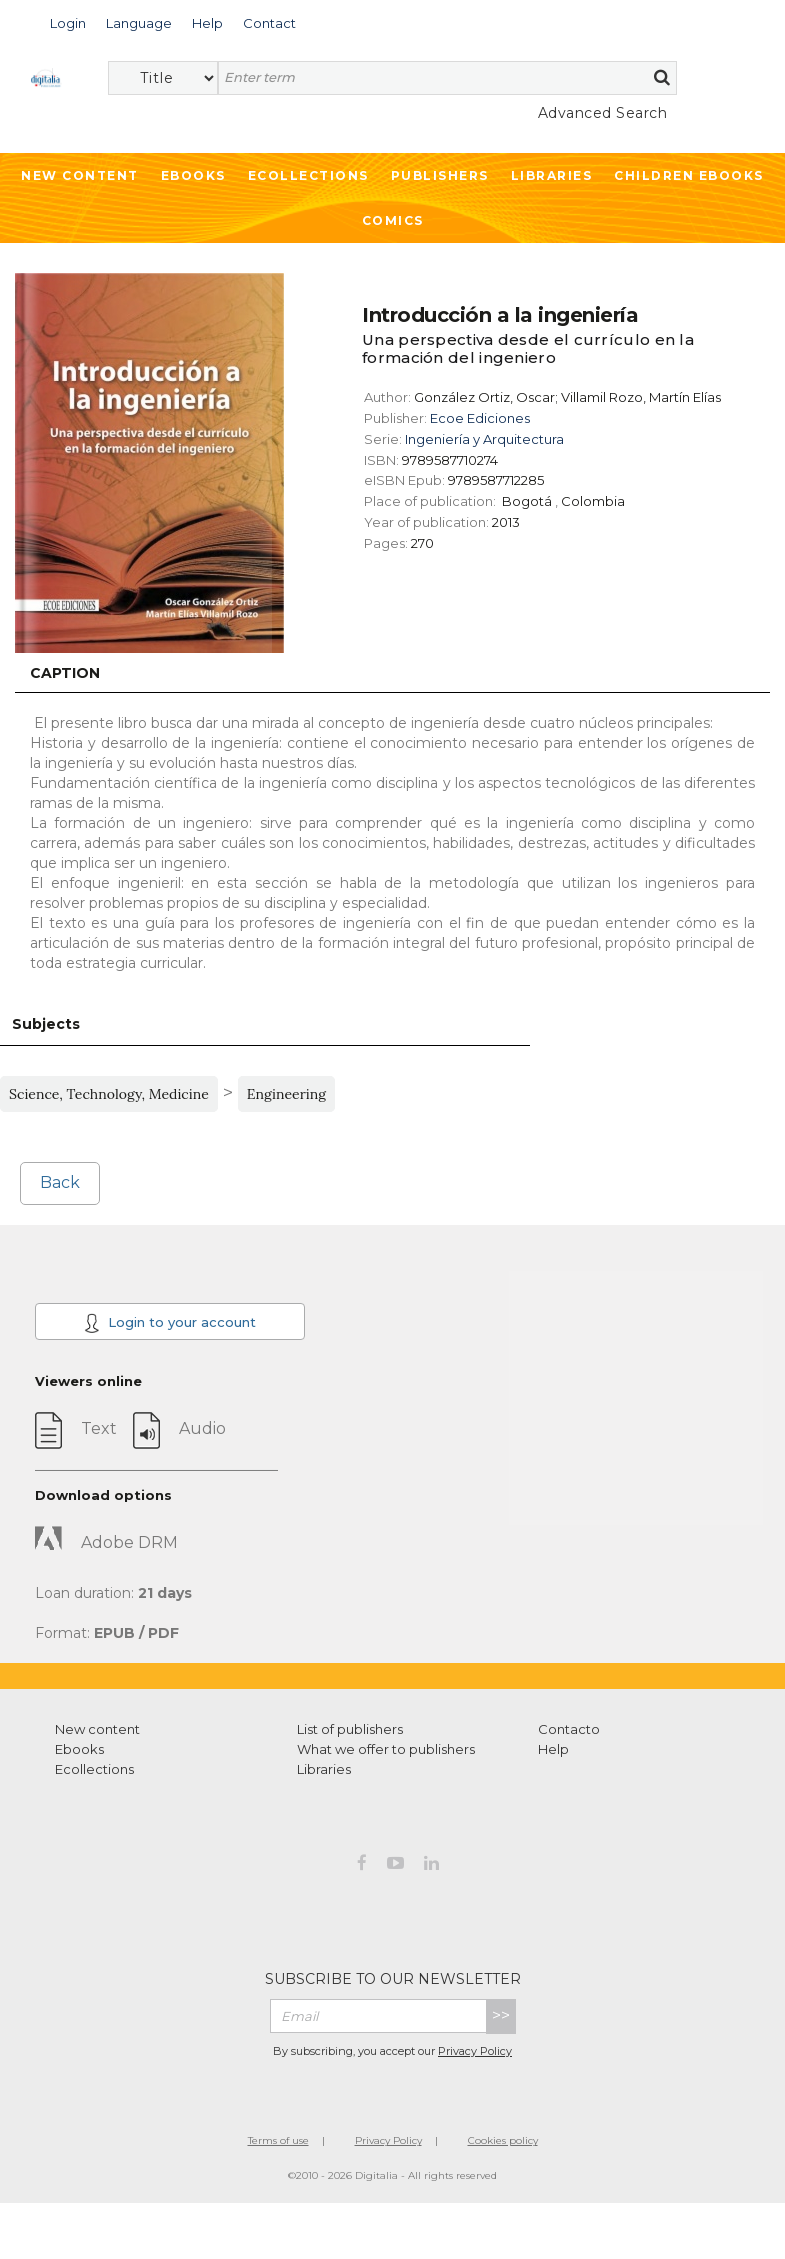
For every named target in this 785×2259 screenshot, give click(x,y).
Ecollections (308, 175)
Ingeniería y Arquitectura (484, 439)
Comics (393, 220)
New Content (80, 175)
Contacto (569, 1729)
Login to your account (170, 1323)
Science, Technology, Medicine (109, 1094)
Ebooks (193, 175)
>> (501, 2015)
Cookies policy (503, 2140)
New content (97, 1729)
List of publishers (350, 1729)
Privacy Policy (475, 2051)
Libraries (552, 175)
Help (553, 1749)
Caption (65, 673)
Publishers (440, 175)
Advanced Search (603, 113)
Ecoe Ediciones (480, 418)
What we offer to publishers (386, 1749)
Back (60, 1182)
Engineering (286, 1094)
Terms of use (278, 2140)
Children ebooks (689, 175)
